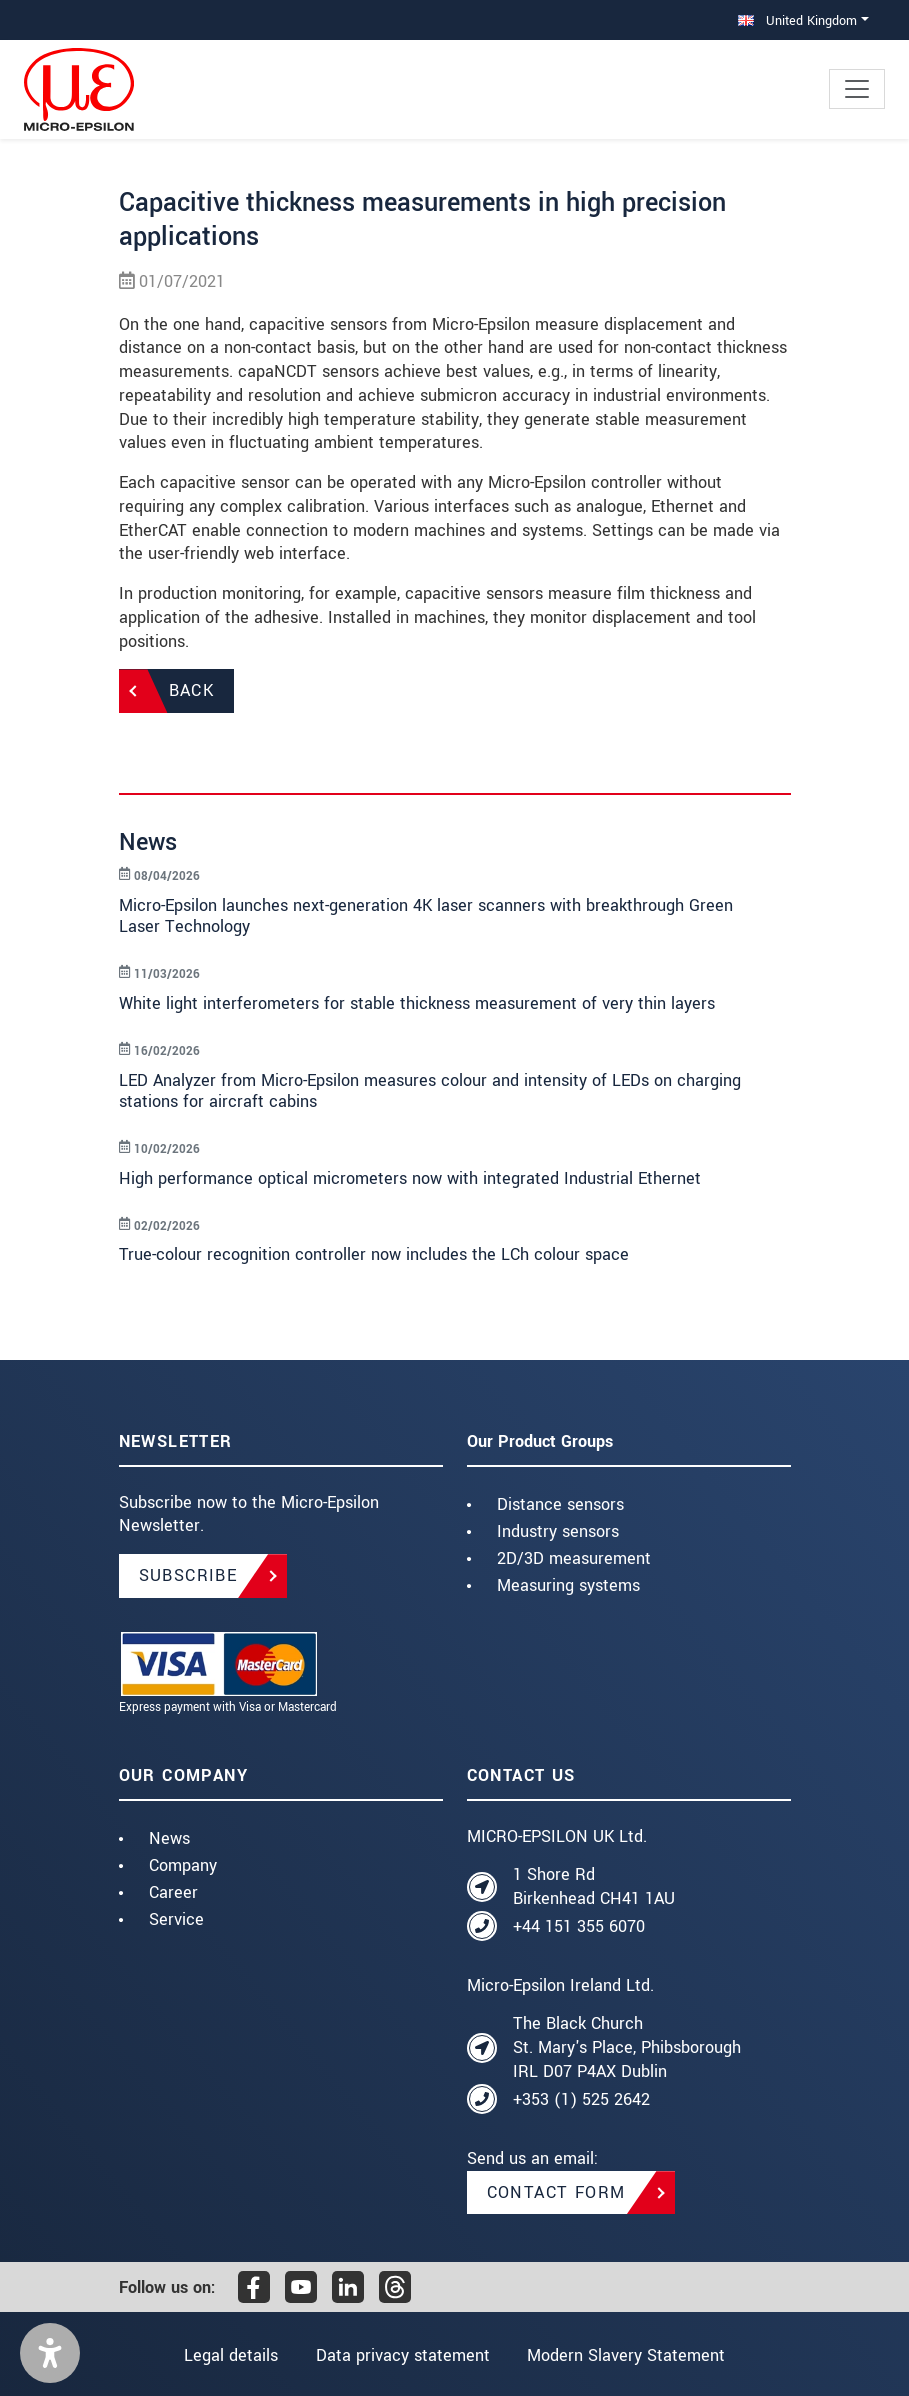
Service (176, 1919)
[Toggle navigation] (857, 89)
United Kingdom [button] (797, 20)
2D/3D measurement (574, 1558)
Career (173, 1892)
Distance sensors (560, 1504)
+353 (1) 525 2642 (581, 2099)
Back (192, 690)
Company (183, 1865)
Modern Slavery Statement (627, 2355)
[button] (50, 2353)
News (169, 1838)
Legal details (230, 2355)
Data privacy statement (403, 2355)
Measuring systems (568, 1585)
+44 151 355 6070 (579, 1926)
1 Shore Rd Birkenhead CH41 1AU (594, 1886)
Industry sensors (558, 1531)
